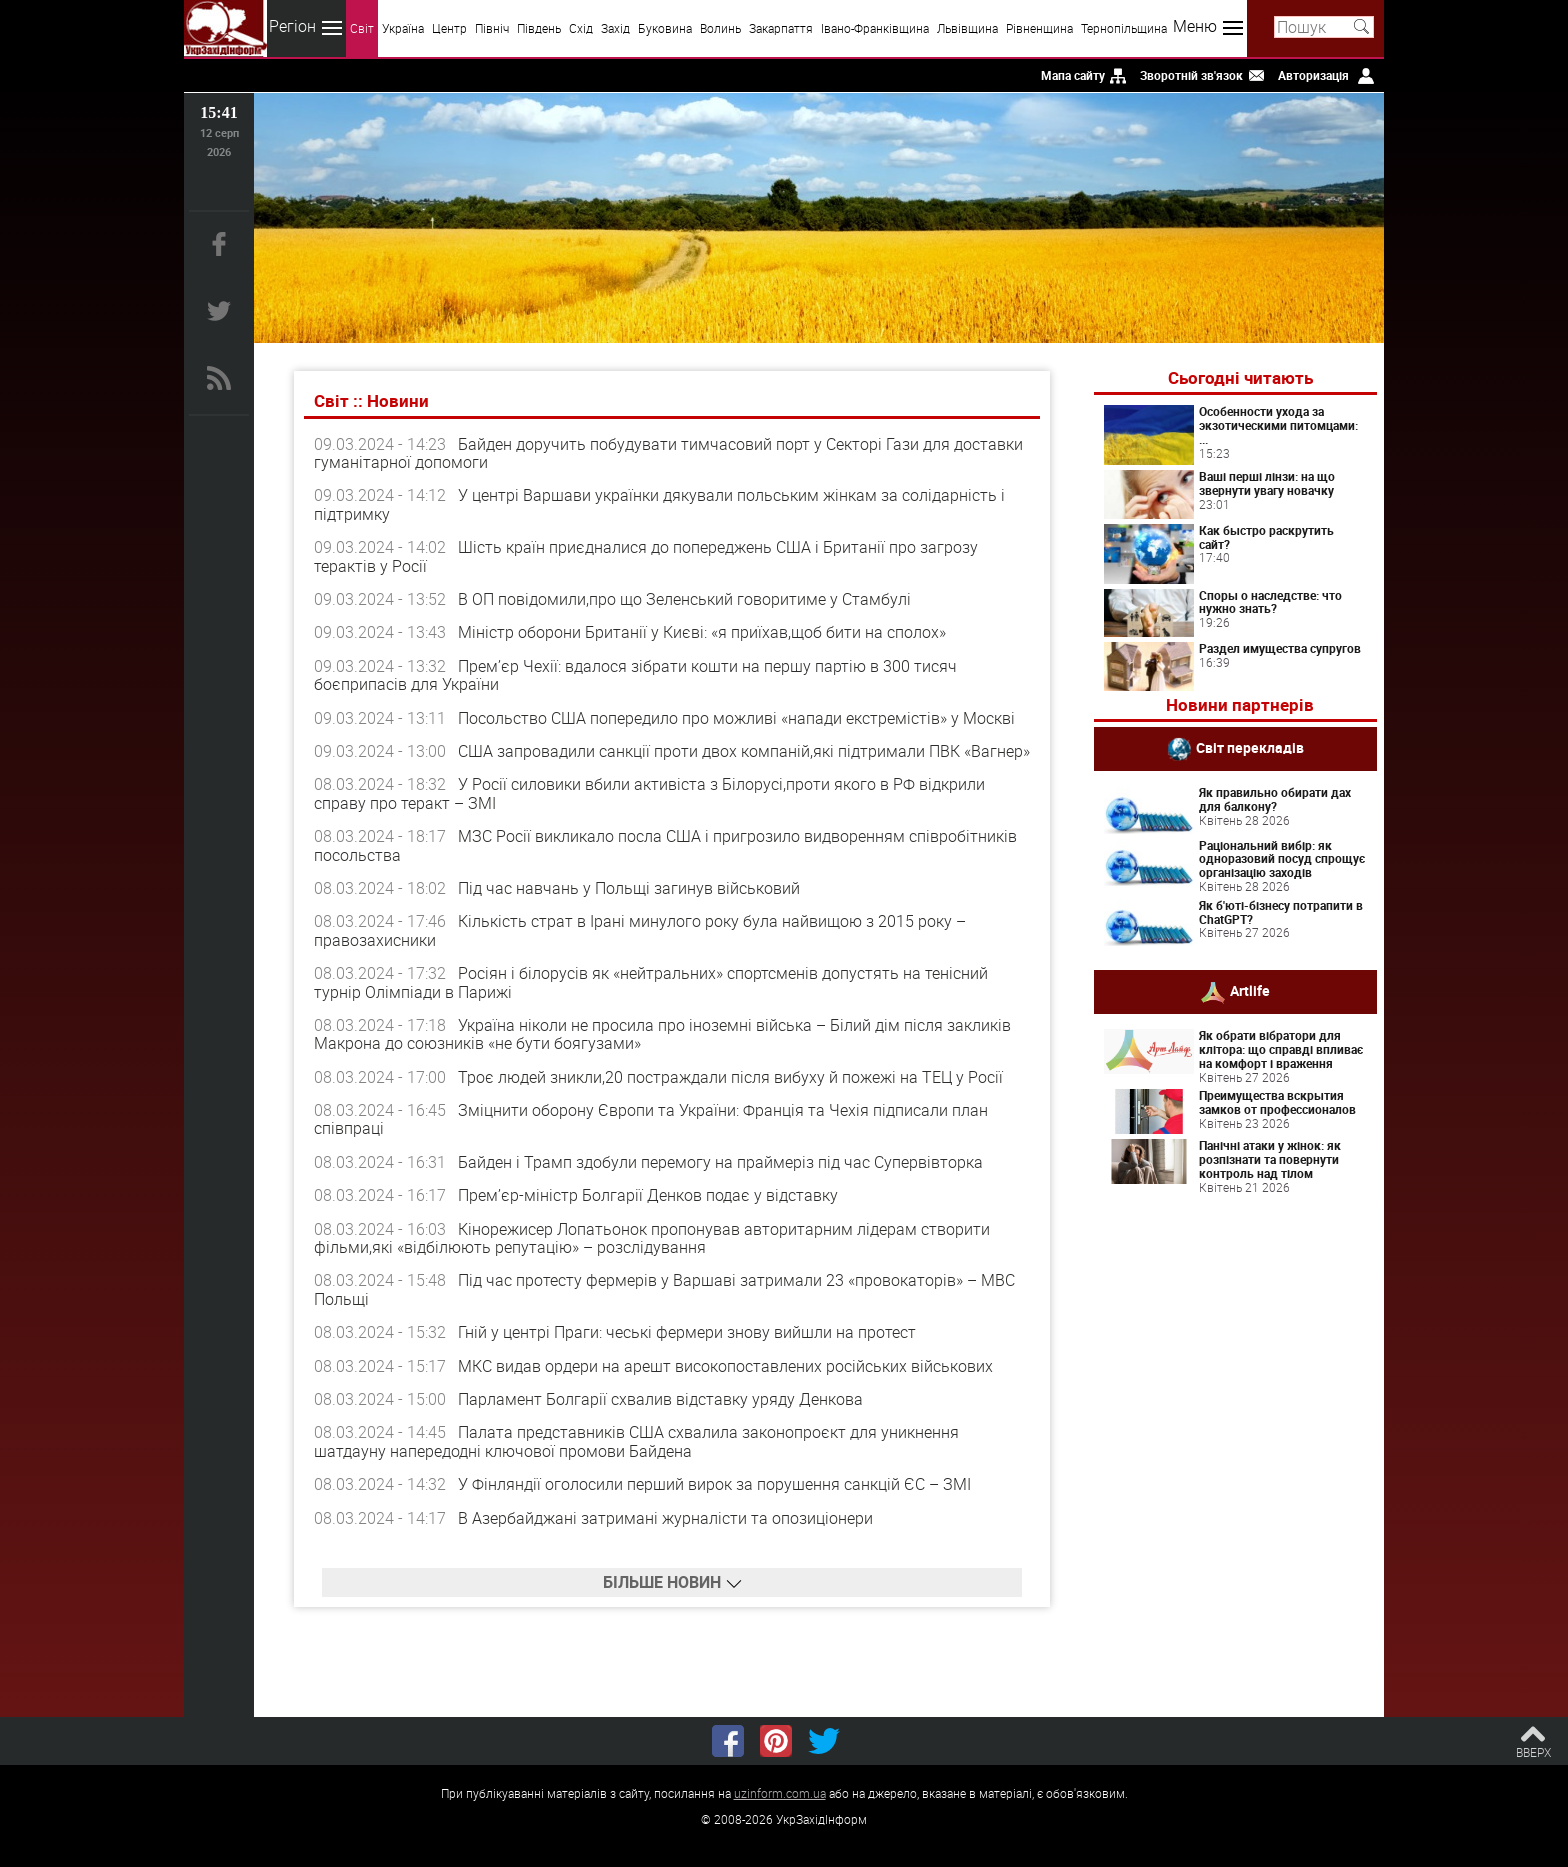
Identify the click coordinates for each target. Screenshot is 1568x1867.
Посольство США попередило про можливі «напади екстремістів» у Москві (736, 718)
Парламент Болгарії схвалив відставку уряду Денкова (660, 1399)
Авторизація (1313, 75)
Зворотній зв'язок (1191, 75)
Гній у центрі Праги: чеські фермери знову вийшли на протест (687, 1332)
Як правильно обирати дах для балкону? (1275, 799)
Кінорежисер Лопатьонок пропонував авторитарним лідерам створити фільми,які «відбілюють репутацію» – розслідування (652, 1238)
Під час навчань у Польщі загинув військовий (629, 888)
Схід (581, 28)
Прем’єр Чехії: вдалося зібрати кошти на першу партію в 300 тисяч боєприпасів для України (635, 675)
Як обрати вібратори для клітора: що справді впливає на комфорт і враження (1281, 1049)
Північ (492, 28)
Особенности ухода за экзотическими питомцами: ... (1278, 425)
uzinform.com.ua (780, 1793)
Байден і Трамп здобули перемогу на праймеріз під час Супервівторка (720, 1162)
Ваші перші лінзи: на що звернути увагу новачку (1267, 483)
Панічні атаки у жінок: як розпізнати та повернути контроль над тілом (1270, 1159)
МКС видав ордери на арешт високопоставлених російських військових (725, 1366)
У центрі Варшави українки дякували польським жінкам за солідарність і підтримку (659, 504)
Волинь (720, 28)
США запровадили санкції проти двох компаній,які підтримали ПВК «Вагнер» (744, 751)
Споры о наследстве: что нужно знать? (1270, 602)
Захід (615, 28)
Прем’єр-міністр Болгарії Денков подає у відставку (648, 1195)
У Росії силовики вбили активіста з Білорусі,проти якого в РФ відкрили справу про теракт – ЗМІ (649, 793)
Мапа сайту (1073, 75)
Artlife (1250, 990)
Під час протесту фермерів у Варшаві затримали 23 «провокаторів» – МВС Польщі (664, 1289)
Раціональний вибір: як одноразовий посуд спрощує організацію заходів (1282, 859)
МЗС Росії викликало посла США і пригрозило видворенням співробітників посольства (665, 845)
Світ (362, 28)
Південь (539, 28)
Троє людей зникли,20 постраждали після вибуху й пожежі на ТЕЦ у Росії (730, 1077)
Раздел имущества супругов (1280, 648)
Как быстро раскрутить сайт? (1266, 537)
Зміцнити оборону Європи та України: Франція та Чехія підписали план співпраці (651, 1119)
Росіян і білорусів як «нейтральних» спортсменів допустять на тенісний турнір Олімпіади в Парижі (651, 982)
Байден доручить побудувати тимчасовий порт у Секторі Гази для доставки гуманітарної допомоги (668, 453)
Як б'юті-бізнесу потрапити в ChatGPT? (1281, 912)
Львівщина (967, 28)
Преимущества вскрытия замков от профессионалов (1277, 1102)
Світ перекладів (1250, 747)
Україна (403, 28)
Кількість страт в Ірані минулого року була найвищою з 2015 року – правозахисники (640, 930)
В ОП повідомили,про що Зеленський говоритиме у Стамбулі (684, 599)
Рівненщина (1039, 28)
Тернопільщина (1124, 28)
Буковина (665, 28)
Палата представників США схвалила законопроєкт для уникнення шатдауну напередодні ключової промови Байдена (636, 1441)
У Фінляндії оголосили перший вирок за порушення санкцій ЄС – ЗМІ (714, 1484)
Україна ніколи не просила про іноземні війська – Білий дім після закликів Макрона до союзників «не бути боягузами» (662, 1034)
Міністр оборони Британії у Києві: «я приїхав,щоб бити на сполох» (702, 632)
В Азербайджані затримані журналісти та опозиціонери (665, 1518)
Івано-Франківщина (875, 28)
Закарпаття (781, 28)
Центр (449, 28)
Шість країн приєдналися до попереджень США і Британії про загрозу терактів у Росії (646, 556)
